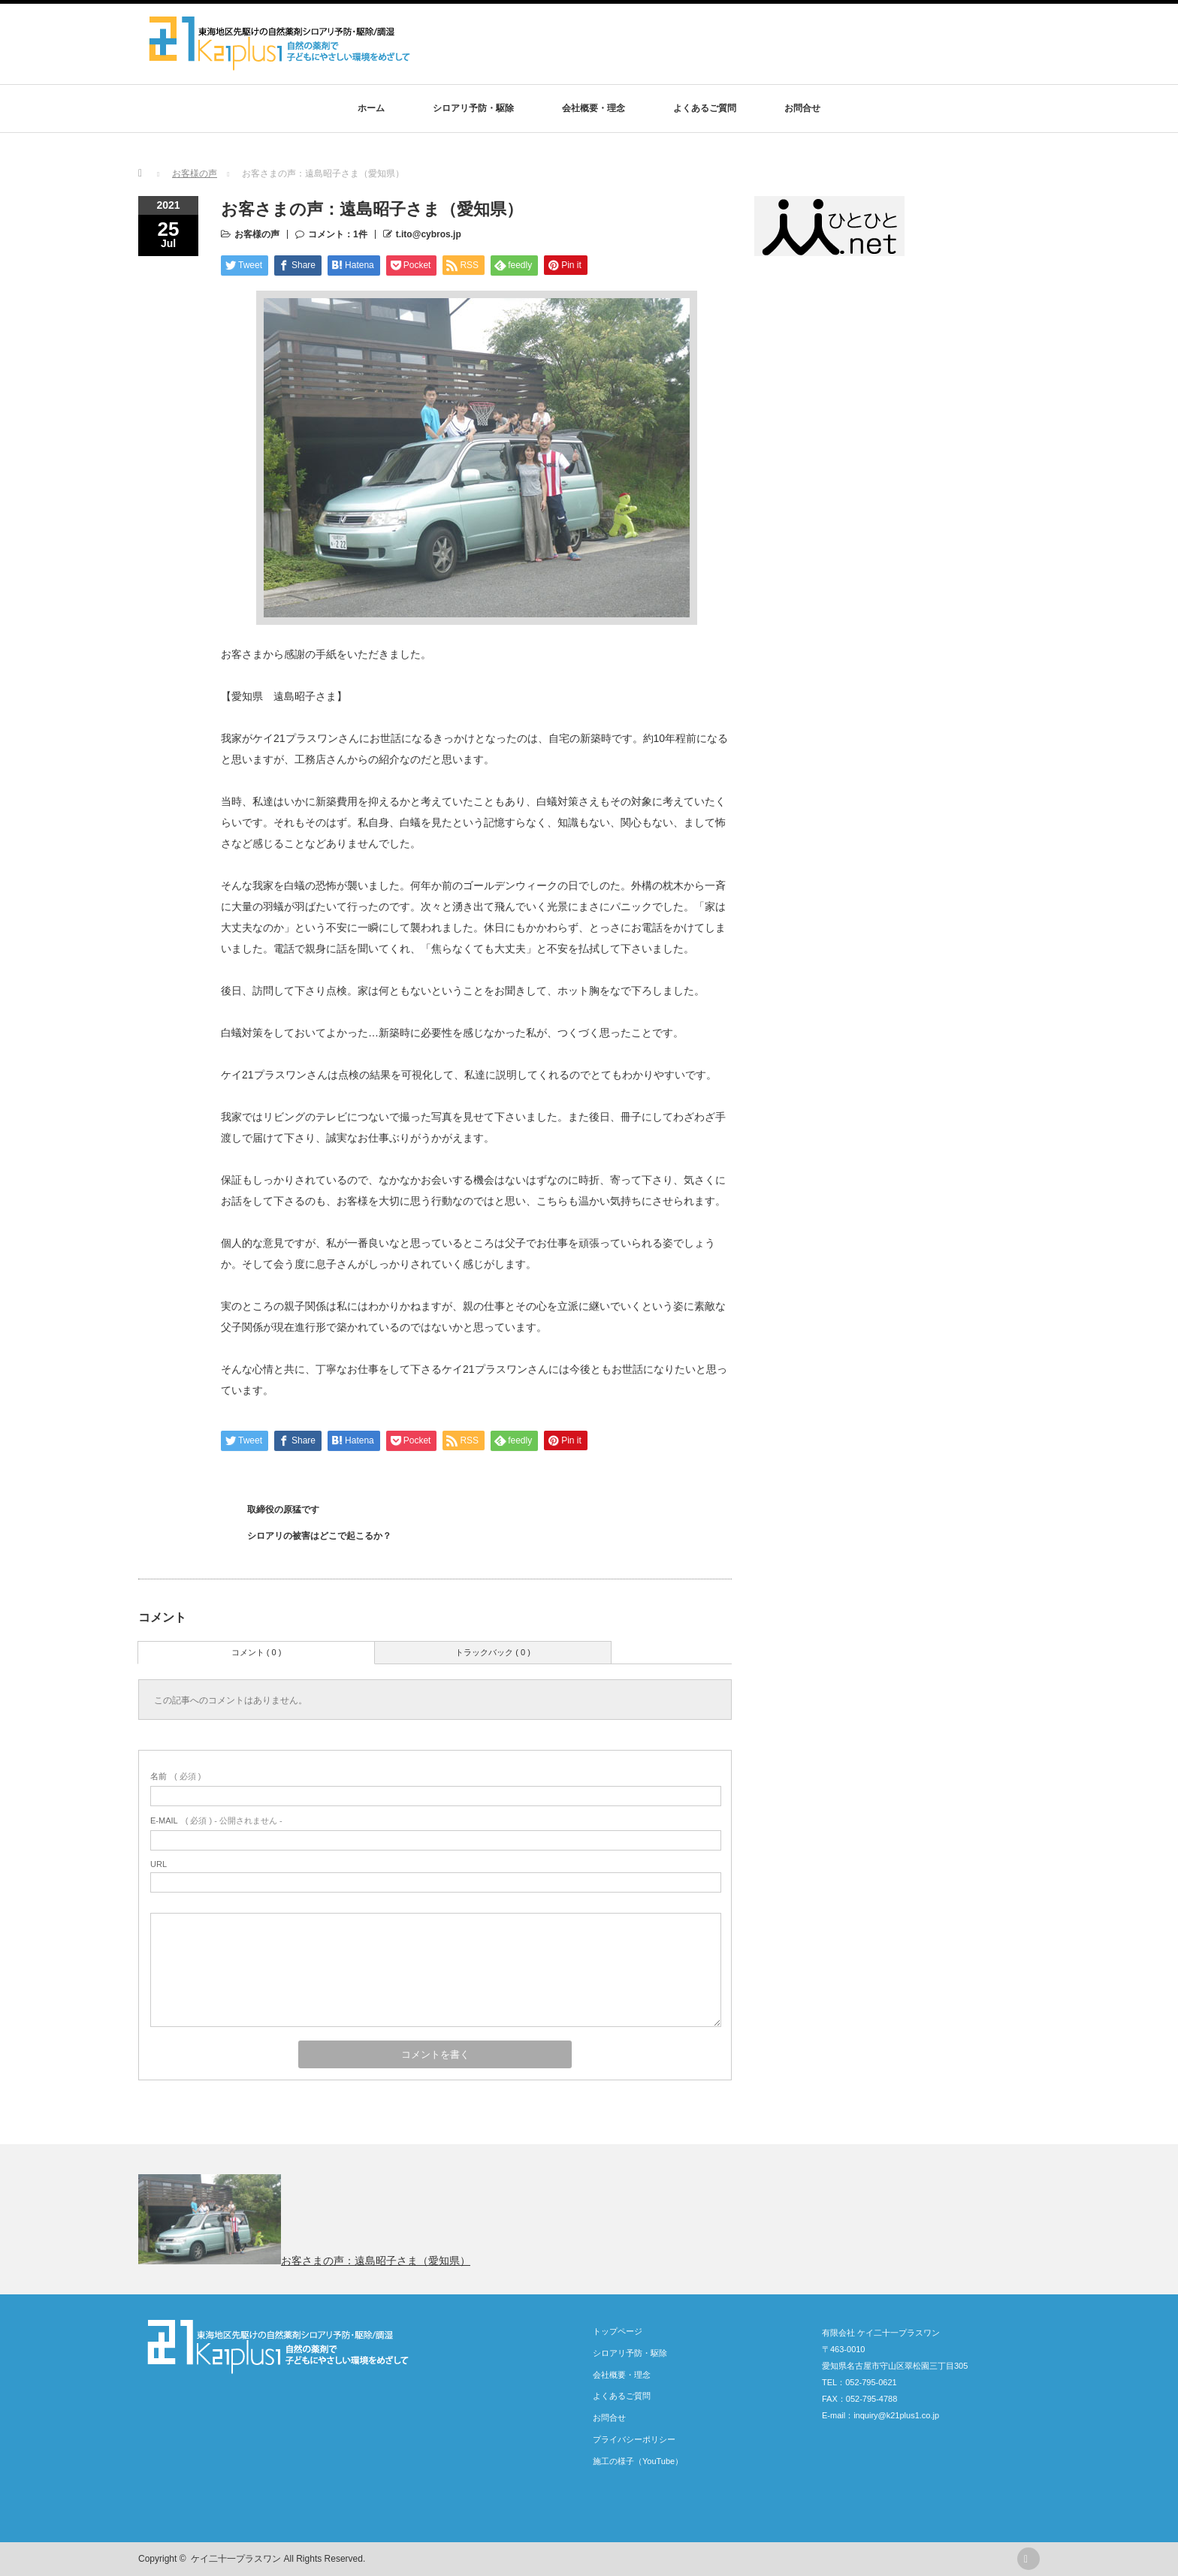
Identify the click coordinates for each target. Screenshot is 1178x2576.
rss (1028, 2558)
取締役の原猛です (283, 1509)
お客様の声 (256, 234)
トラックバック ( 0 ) (492, 1652)
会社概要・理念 (593, 108)
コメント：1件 (337, 234)
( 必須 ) (175, 1776)
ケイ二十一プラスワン (236, 2558)
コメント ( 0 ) (256, 1652)
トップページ (617, 2331)
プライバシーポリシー (634, 2439)
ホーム (371, 108)
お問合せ (802, 108)
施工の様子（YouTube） (638, 2461)
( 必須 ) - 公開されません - (216, 1820)
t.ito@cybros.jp (428, 234)
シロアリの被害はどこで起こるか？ (319, 1536)
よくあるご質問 (704, 108)
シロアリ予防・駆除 (473, 108)
